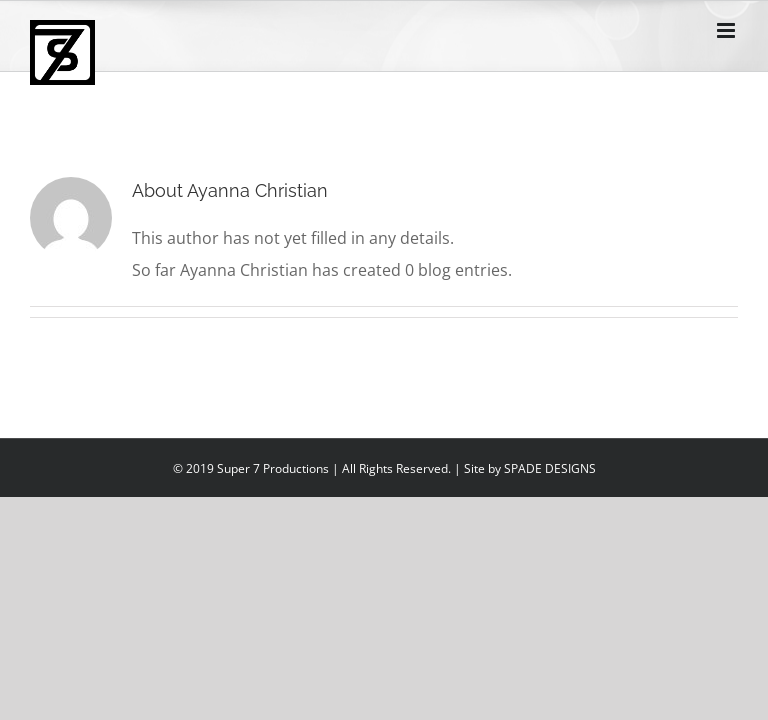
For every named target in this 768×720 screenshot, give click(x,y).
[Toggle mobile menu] (727, 30)
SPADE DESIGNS (550, 468)
